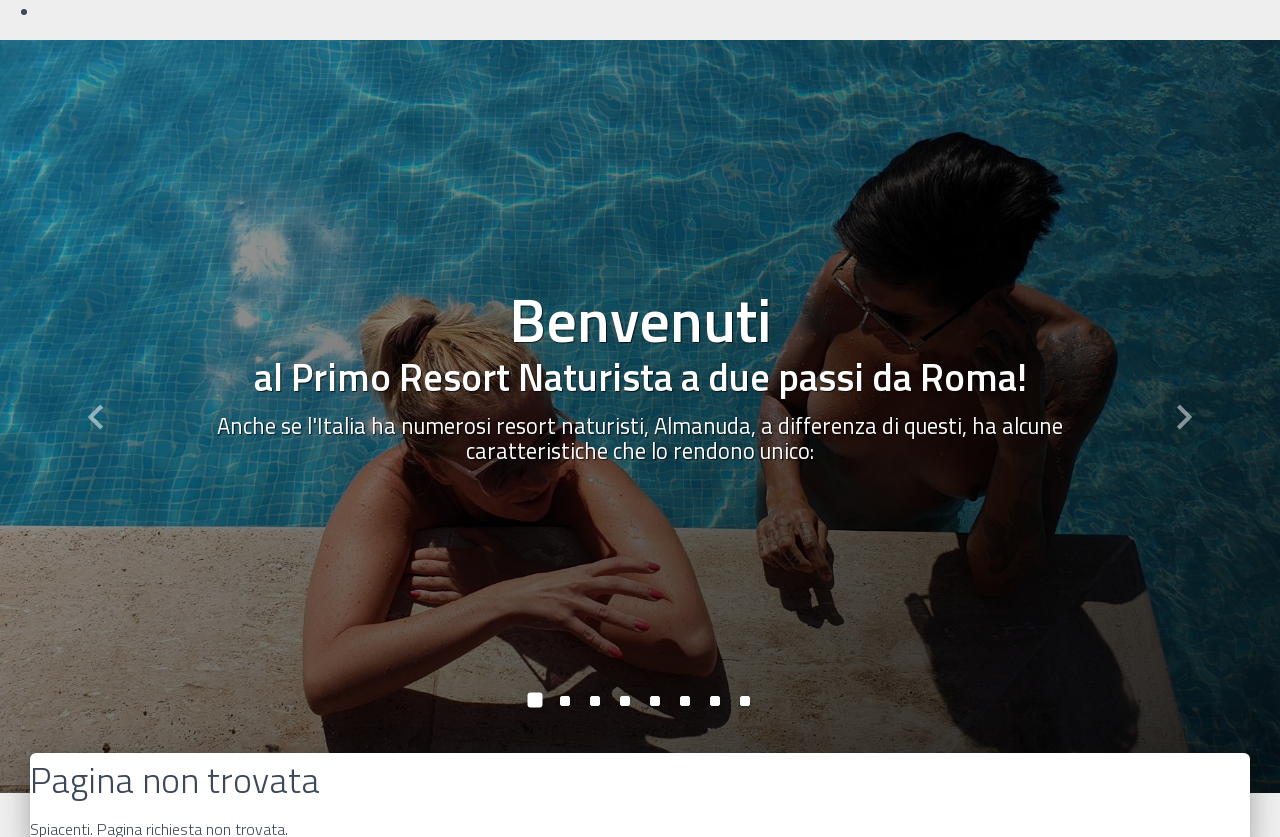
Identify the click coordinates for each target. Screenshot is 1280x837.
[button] (96, 416)
